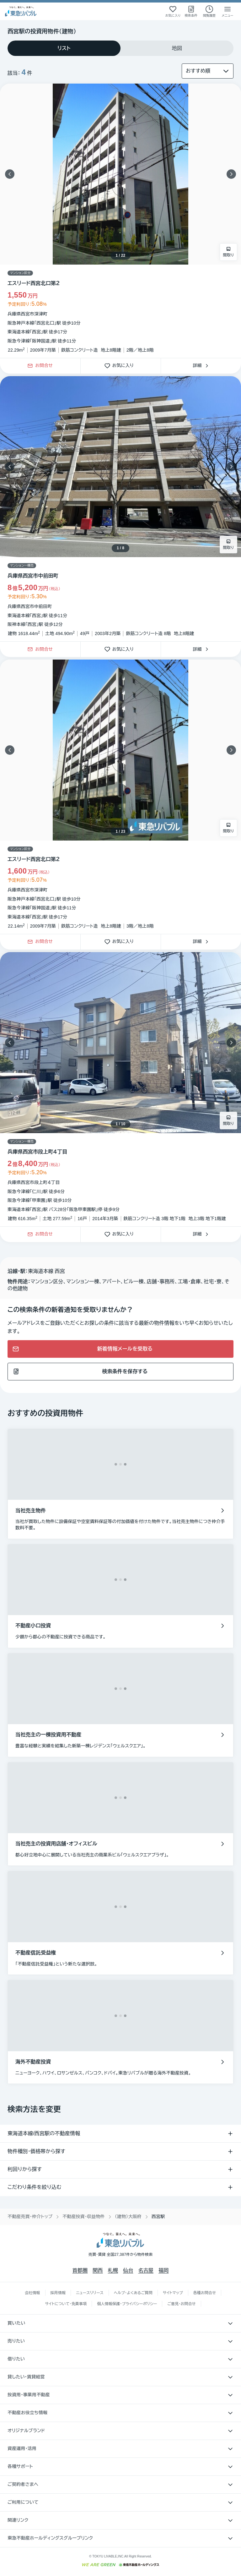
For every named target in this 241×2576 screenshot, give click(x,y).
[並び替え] (207, 71)
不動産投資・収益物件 (83, 2216)
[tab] (64, 48)
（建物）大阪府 (128, 2216)
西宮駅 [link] (158, 2216)
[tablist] (120, 48)
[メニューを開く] (227, 11)
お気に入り (121, 366)
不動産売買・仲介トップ (30, 2216)
